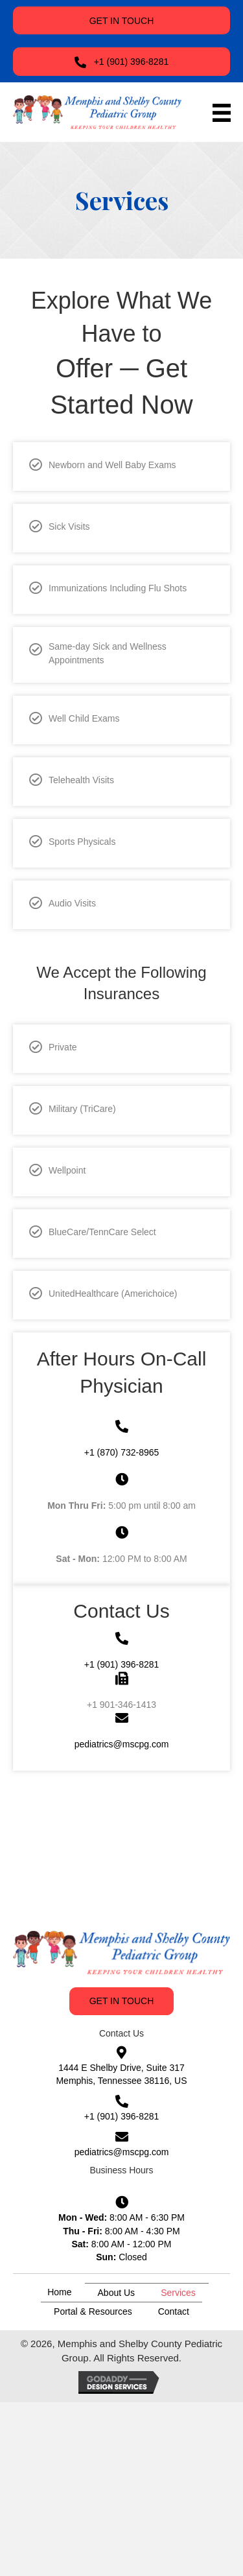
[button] (121, 20)
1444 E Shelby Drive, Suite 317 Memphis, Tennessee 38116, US (121, 2074)
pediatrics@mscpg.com (122, 1744)
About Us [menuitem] (116, 2292)
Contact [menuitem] (173, 2311)
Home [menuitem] (59, 2292)
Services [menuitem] (178, 2292)
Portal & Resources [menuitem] (93, 2311)
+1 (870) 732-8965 (121, 1452)
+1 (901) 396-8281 (121, 1664)
